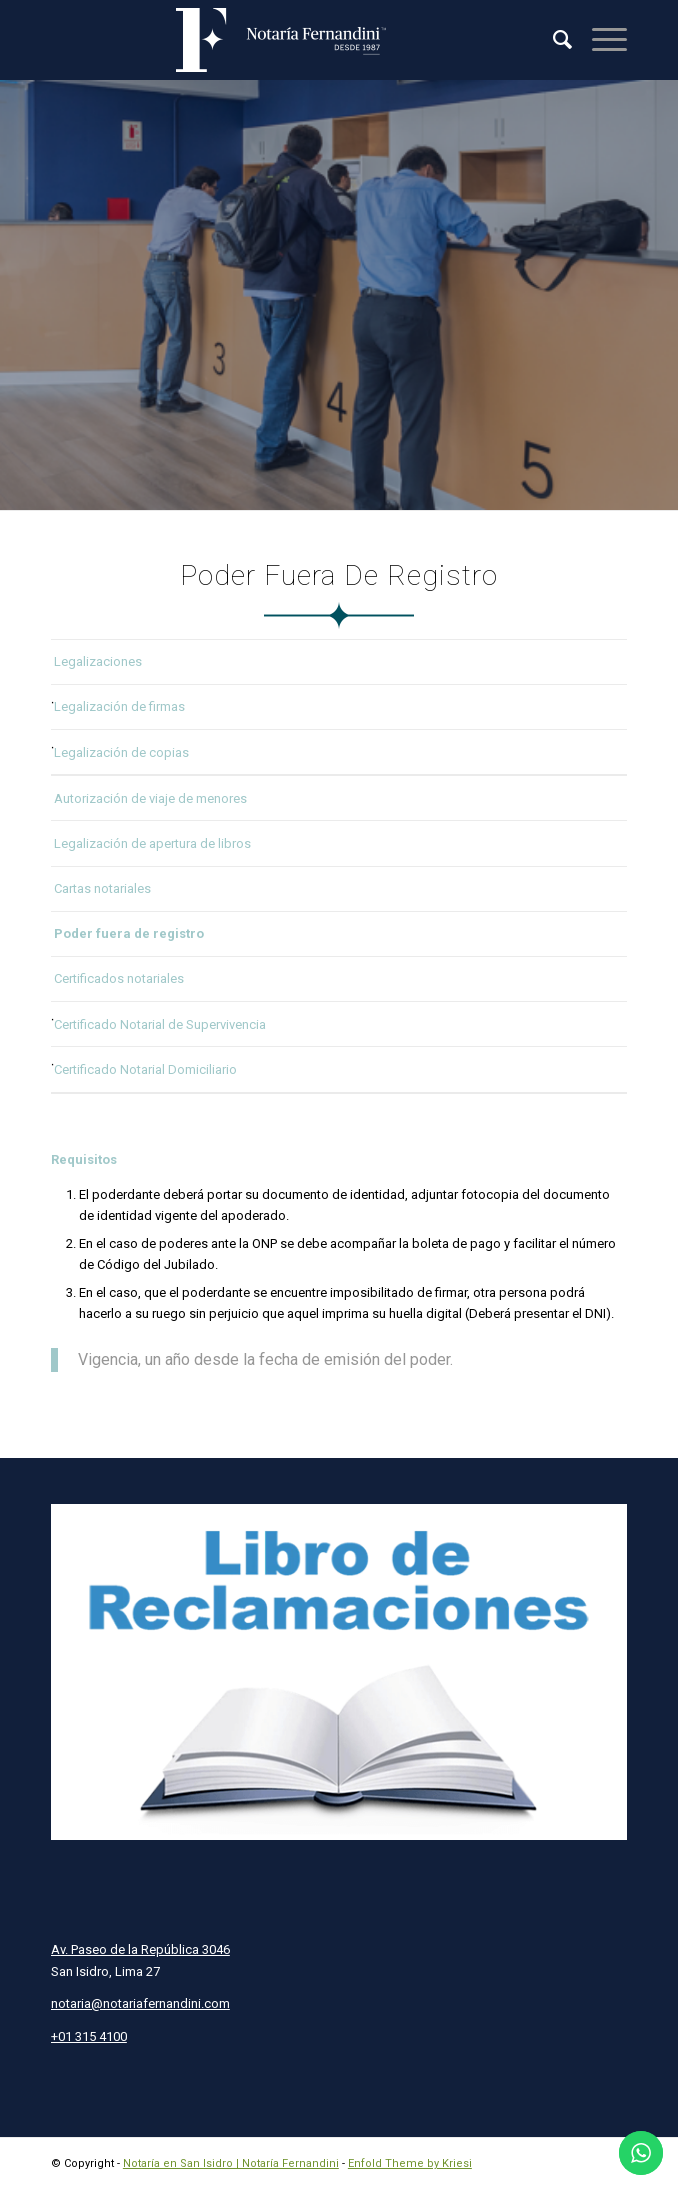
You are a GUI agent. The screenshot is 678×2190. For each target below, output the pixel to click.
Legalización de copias (121, 752)
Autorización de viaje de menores (150, 798)
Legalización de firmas (119, 706)
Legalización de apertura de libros (152, 843)
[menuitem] (552, 40)
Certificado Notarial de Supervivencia (160, 1024)
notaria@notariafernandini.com (140, 2003)
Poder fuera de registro (129, 933)
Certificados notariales (119, 978)
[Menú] (599, 40)
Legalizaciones (98, 661)
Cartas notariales (102, 888)
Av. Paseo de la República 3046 (140, 1949)
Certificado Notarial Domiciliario (145, 1069)
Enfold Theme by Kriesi (410, 2163)
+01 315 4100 (89, 2036)
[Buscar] (552, 40)
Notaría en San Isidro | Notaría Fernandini (231, 2163)
